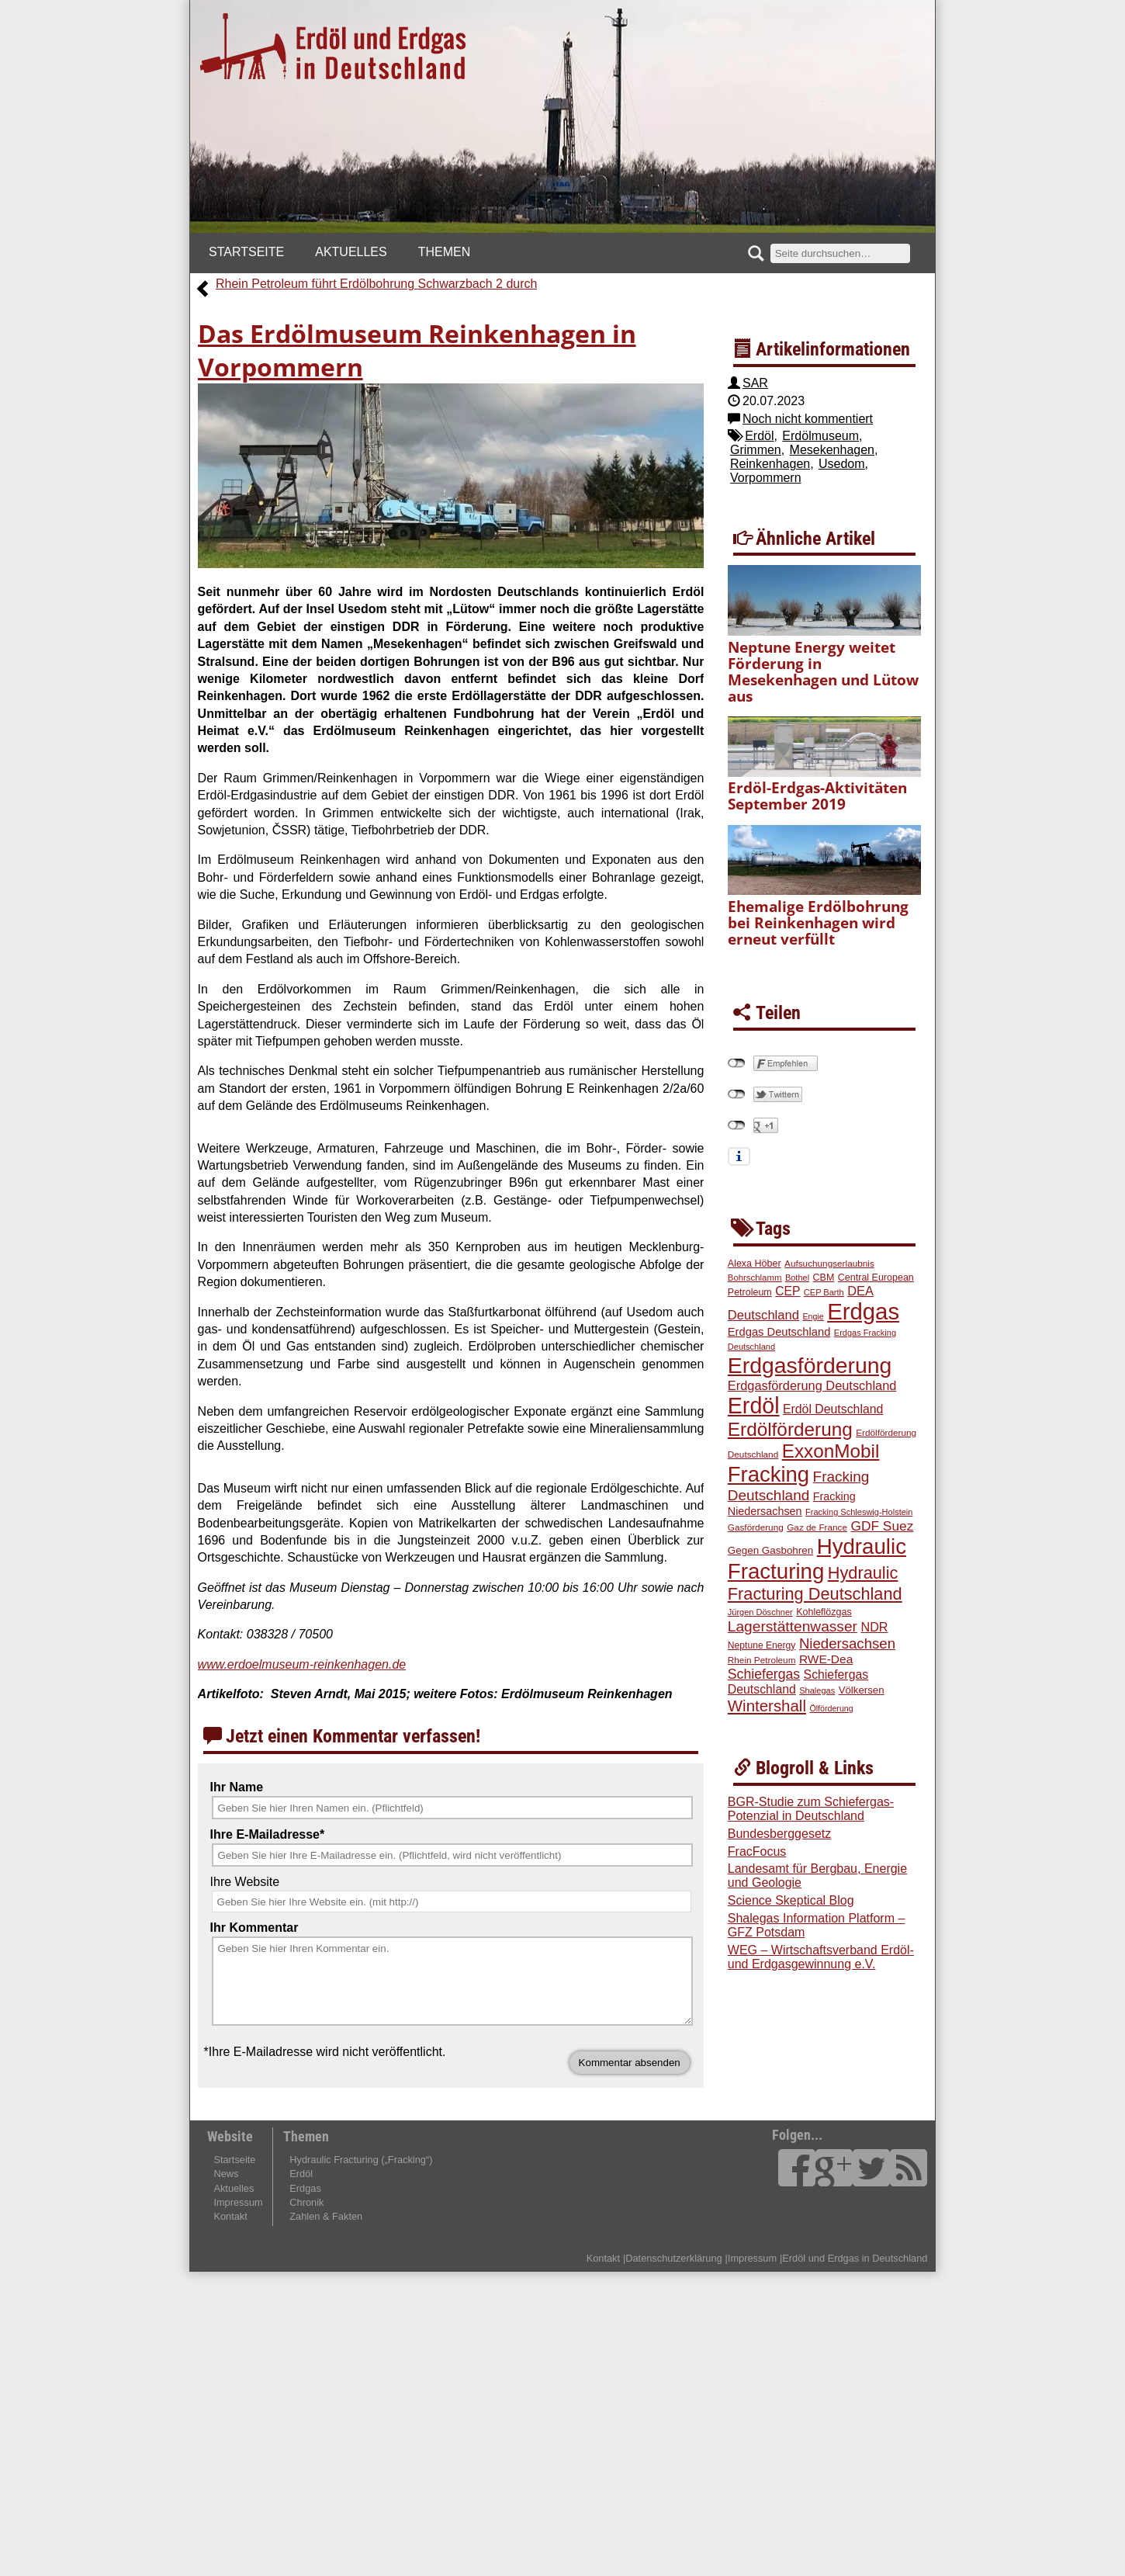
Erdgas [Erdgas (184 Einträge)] (863, 1311)
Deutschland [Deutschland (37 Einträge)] (763, 1315)
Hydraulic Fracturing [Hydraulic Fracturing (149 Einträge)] (817, 1558)
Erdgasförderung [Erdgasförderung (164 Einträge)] (810, 1365)
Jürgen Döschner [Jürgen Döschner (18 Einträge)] (760, 1612)
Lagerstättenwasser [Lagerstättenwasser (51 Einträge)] (792, 1626)
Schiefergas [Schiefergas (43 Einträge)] (764, 1674)
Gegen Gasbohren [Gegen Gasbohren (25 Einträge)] (770, 1550)
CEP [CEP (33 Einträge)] (787, 1291)
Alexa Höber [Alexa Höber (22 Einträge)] (754, 1263)
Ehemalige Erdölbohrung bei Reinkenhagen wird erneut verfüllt (818, 921)
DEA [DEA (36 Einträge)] (860, 1291)
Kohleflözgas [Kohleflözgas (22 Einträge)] (824, 1612)
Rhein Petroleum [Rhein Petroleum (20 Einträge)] (762, 1660)
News (225, 2173)
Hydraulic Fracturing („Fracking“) (360, 2159)
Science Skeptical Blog (791, 1900)
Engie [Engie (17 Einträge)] (812, 1316)
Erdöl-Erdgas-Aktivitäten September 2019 (817, 795)
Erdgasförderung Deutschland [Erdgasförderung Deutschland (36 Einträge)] (812, 1385)
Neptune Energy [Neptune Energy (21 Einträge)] (762, 1645)
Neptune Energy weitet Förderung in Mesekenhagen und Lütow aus (823, 671)
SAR (755, 383)
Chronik (306, 2202)
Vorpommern (765, 477)
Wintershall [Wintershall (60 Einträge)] (767, 1705)
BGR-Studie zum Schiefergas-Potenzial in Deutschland (811, 1808)
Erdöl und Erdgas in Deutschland (854, 2258)
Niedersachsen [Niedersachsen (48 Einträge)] (847, 1643)
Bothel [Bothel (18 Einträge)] (797, 1277)
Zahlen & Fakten (325, 2216)
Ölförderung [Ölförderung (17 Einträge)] (831, 1708)
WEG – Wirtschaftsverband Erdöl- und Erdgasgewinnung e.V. (821, 1957)
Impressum (237, 2202)
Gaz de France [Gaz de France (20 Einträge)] (817, 1527)
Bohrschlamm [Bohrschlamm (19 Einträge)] (755, 1277)
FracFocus (757, 1851)
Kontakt (230, 2216)
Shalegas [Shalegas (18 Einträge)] (817, 1690)
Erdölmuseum (820, 435)
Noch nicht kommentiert (807, 418)
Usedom (842, 463)
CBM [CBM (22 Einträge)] (824, 1277)
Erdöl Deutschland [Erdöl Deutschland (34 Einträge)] (833, 1409)
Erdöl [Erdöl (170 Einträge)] (754, 1405)
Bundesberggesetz (779, 1833)
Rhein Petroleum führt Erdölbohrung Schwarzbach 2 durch (376, 283)
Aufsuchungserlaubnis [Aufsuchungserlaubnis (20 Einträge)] (829, 1263)
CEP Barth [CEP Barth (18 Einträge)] (824, 1292)
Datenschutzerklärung (673, 2258)
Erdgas (305, 2188)
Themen (444, 251)
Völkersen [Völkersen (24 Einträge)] (861, 1690)
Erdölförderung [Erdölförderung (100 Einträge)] (790, 1429)
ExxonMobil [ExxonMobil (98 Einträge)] (831, 1451)
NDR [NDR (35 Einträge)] (874, 1627)
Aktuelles (350, 251)
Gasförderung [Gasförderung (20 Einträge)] (756, 1527)
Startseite (246, 251)
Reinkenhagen (770, 463)
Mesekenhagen (832, 449)
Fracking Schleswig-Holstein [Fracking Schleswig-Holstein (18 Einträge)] (858, 1512)
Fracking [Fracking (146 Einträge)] (768, 1474)
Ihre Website (245, 1881)
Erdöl (759, 435)
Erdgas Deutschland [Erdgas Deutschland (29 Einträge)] (779, 1332)
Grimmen (755, 449)
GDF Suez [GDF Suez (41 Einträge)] (881, 1526)
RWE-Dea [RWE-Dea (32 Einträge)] (826, 1659)
